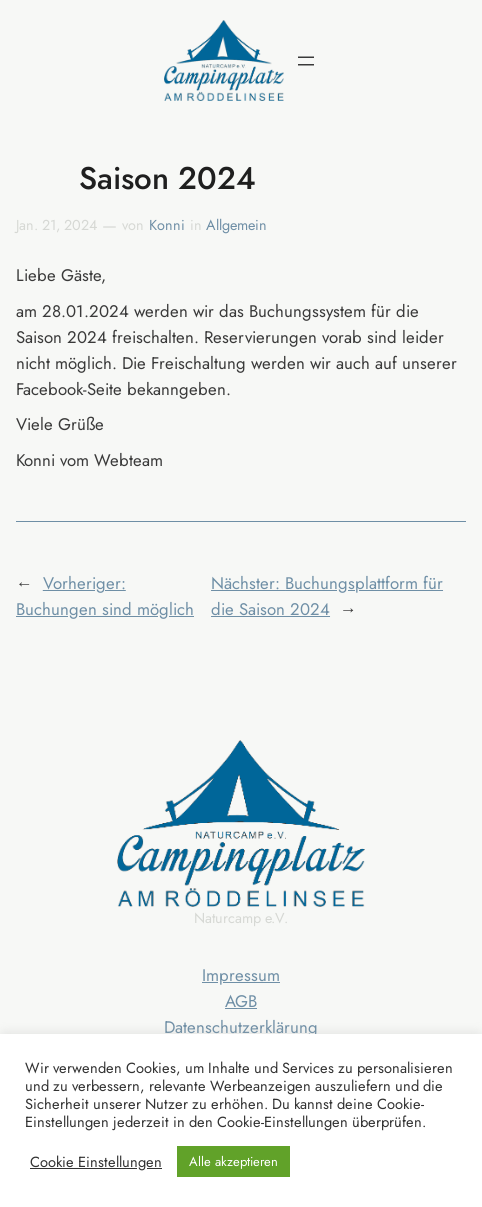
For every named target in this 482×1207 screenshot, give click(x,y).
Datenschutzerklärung (241, 1027)
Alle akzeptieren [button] (233, 1161)
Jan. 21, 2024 (56, 225)
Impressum (241, 975)
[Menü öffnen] (306, 61)
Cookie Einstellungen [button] (96, 1162)
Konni (167, 225)
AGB (241, 1001)
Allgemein (236, 225)
